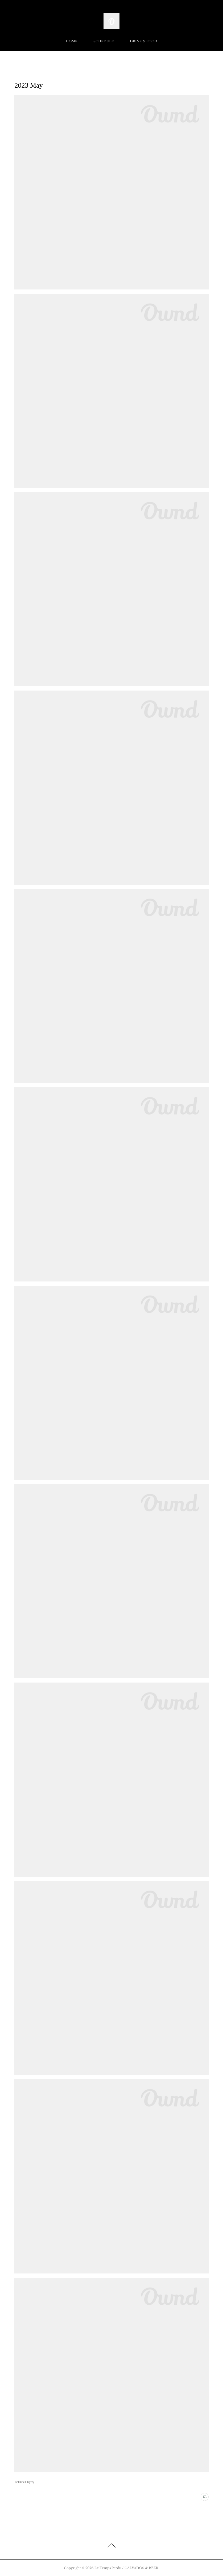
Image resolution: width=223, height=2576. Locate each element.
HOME (71, 41)
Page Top (111, 2546)
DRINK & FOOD (143, 41)
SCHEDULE (103, 41)
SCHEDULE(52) (24, 2482)
